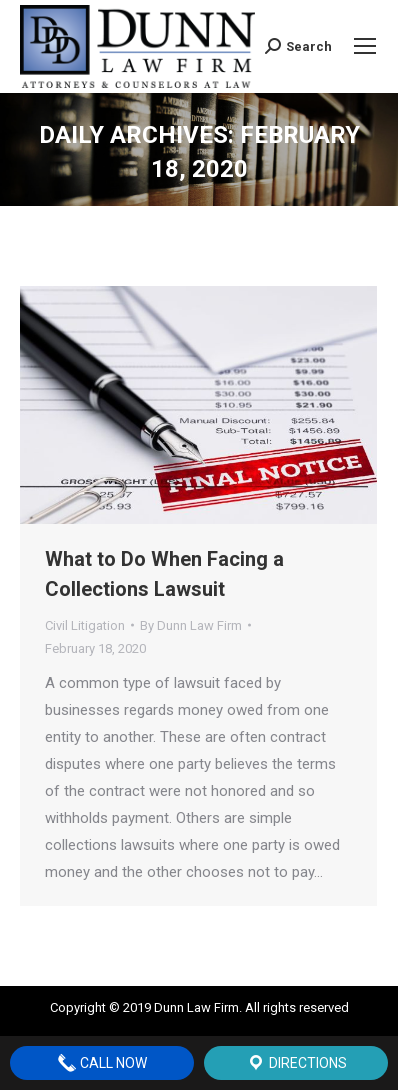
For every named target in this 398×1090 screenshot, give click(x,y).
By (191, 625)
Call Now (102, 1063)
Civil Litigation (85, 625)
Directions (296, 1063)
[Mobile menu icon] (365, 46)
